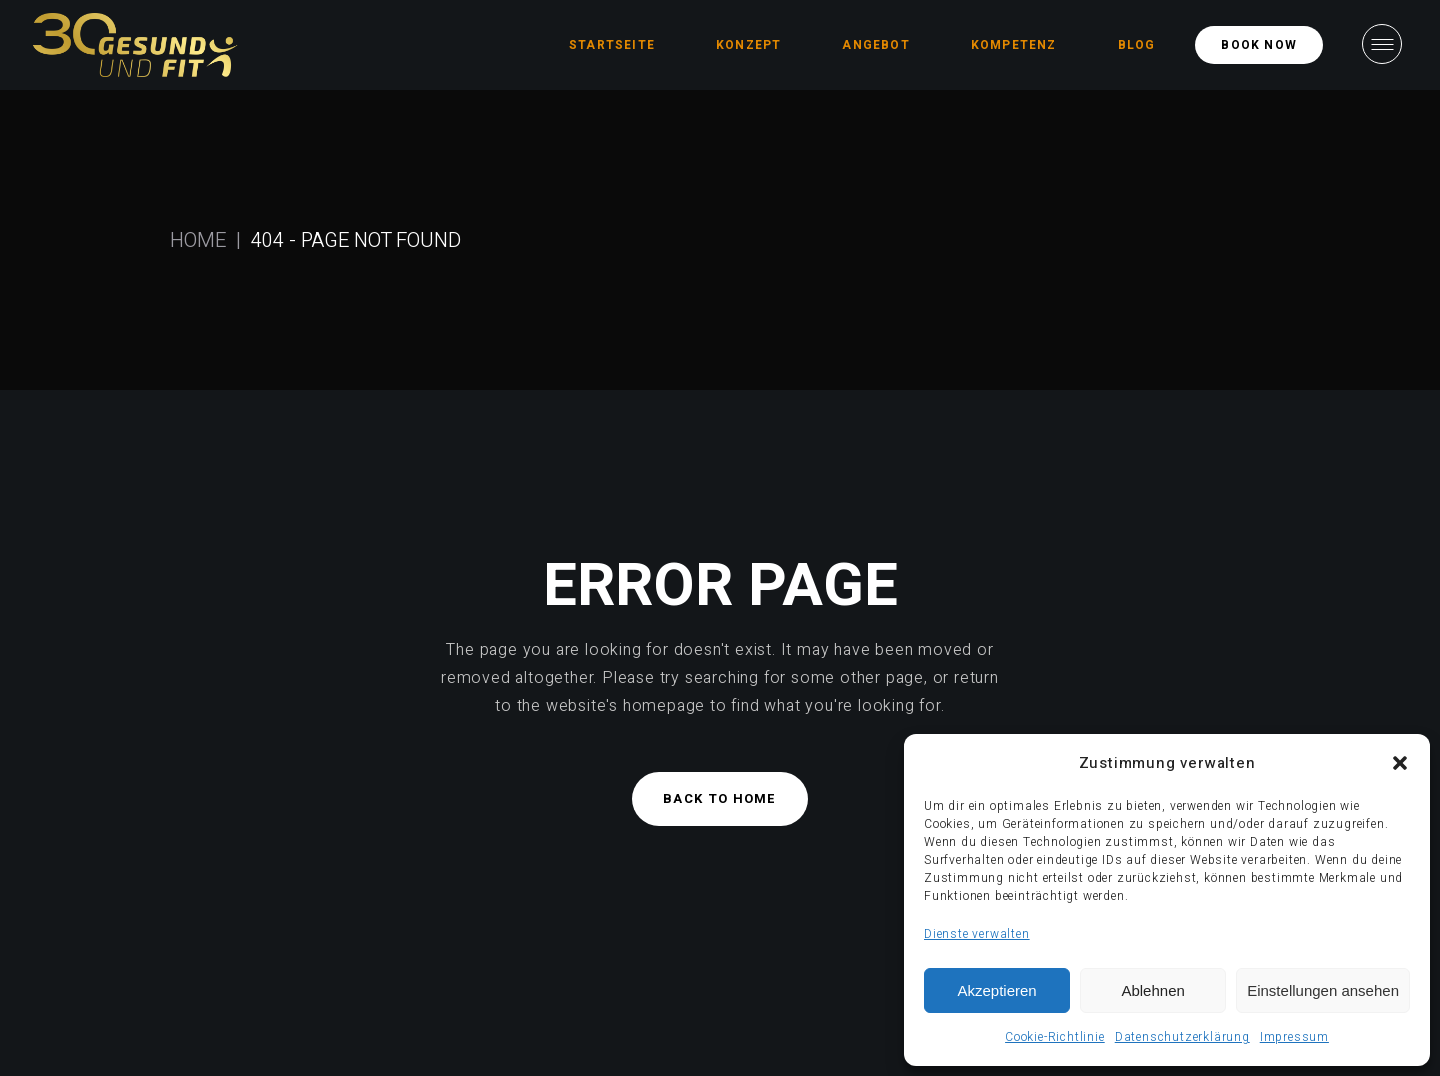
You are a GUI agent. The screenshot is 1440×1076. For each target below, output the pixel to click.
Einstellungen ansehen (1323, 990)
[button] (1400, 763)
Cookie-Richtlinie (1055, 1037)
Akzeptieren (996, 990)
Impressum (1294, 1037)
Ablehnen (1152, 990)
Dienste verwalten (977, 934)
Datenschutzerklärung (1182, 1037)
